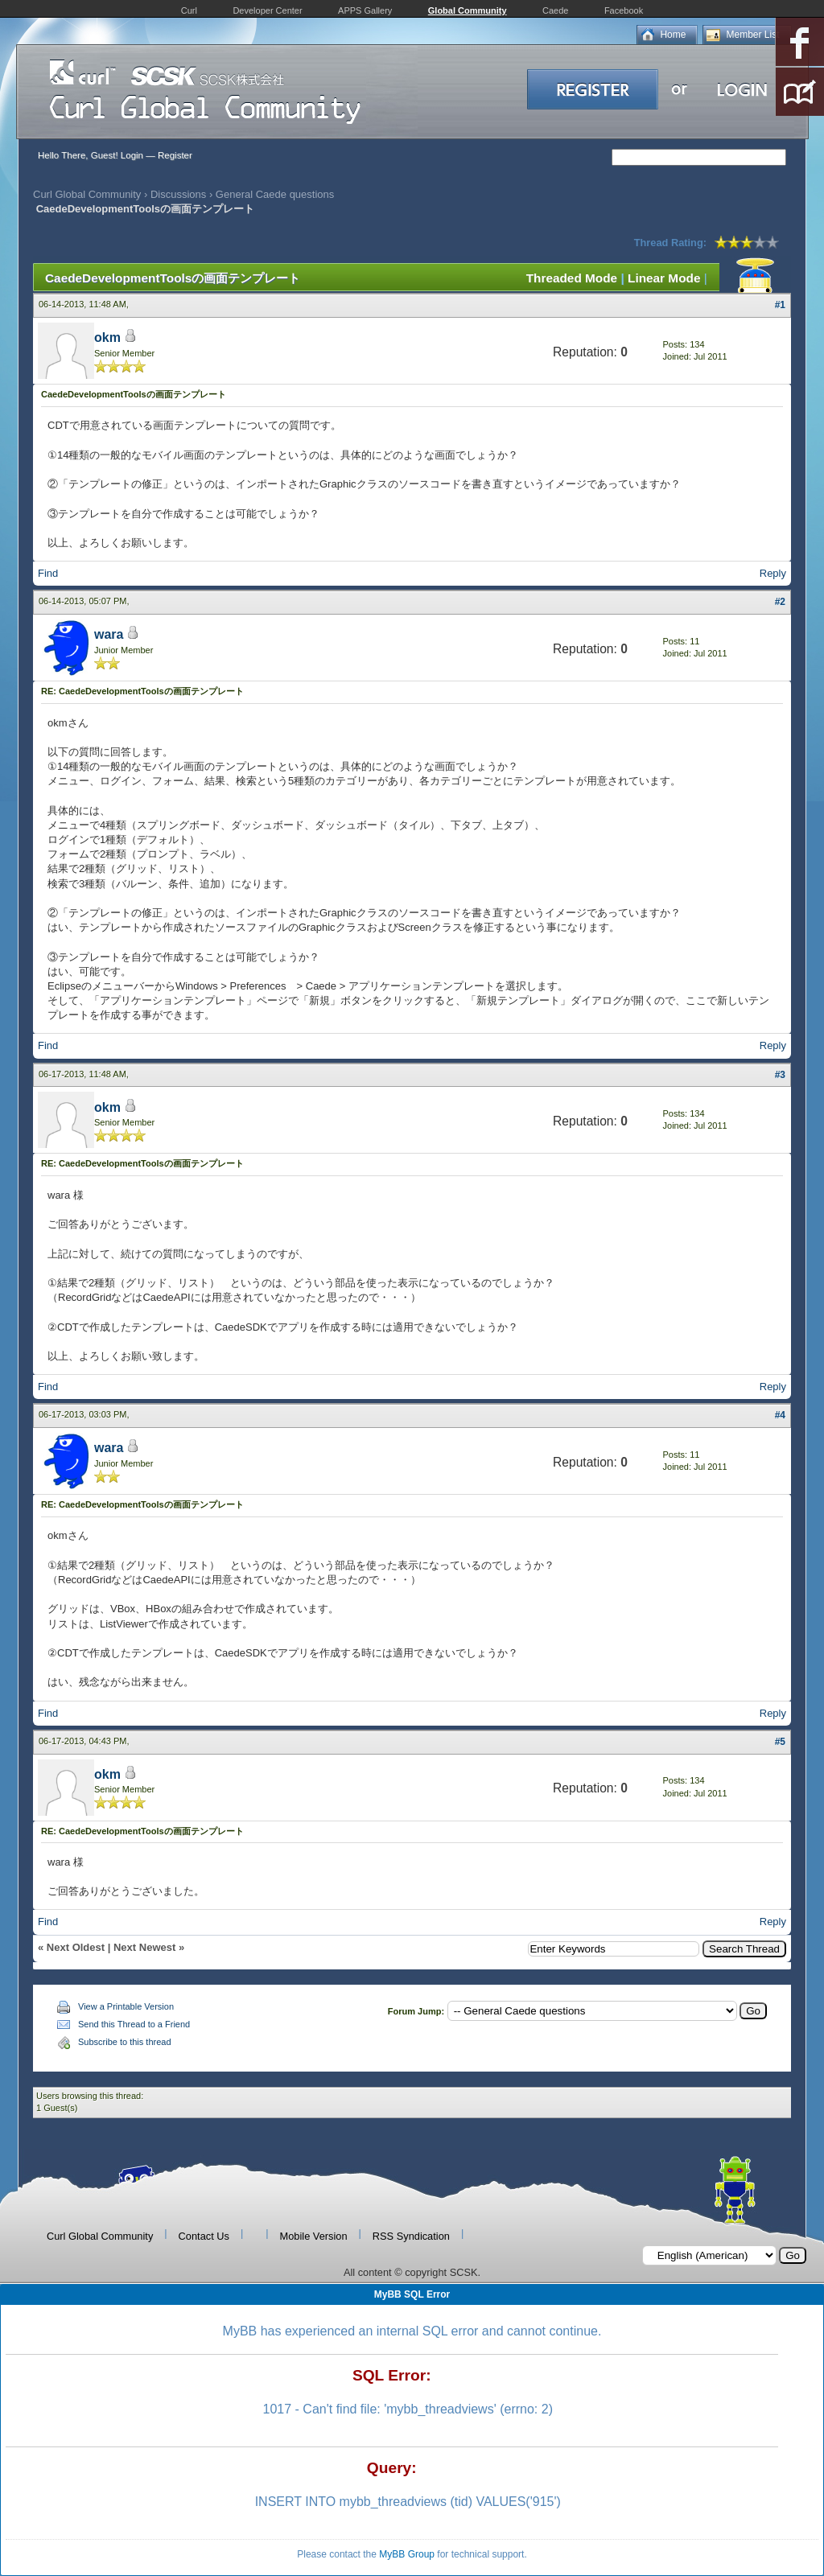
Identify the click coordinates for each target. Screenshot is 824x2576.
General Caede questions (275, 194)
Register (175, 155)
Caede (555, 10)
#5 (780, 1741)
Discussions (178, 194)
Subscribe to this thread (124, 2042)
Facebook (623, 10)
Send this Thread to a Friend (134, 2024)
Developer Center (267, 10)
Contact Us (204, 2236)
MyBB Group (407, 2554)
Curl (189, 10)
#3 (780, 1074)
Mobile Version (314, 2236)
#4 (780, 1415)
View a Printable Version (126, 2006)
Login (132, 155)
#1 (780, 305)
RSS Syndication (411, 2236)
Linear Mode (664, 278)
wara (108, 634)
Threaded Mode (572, 278)
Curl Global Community (87, 194)
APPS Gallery (365, 10)
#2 (780, 601)
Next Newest (144, 1947)
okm (107, 337)
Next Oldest (76, 1947)
